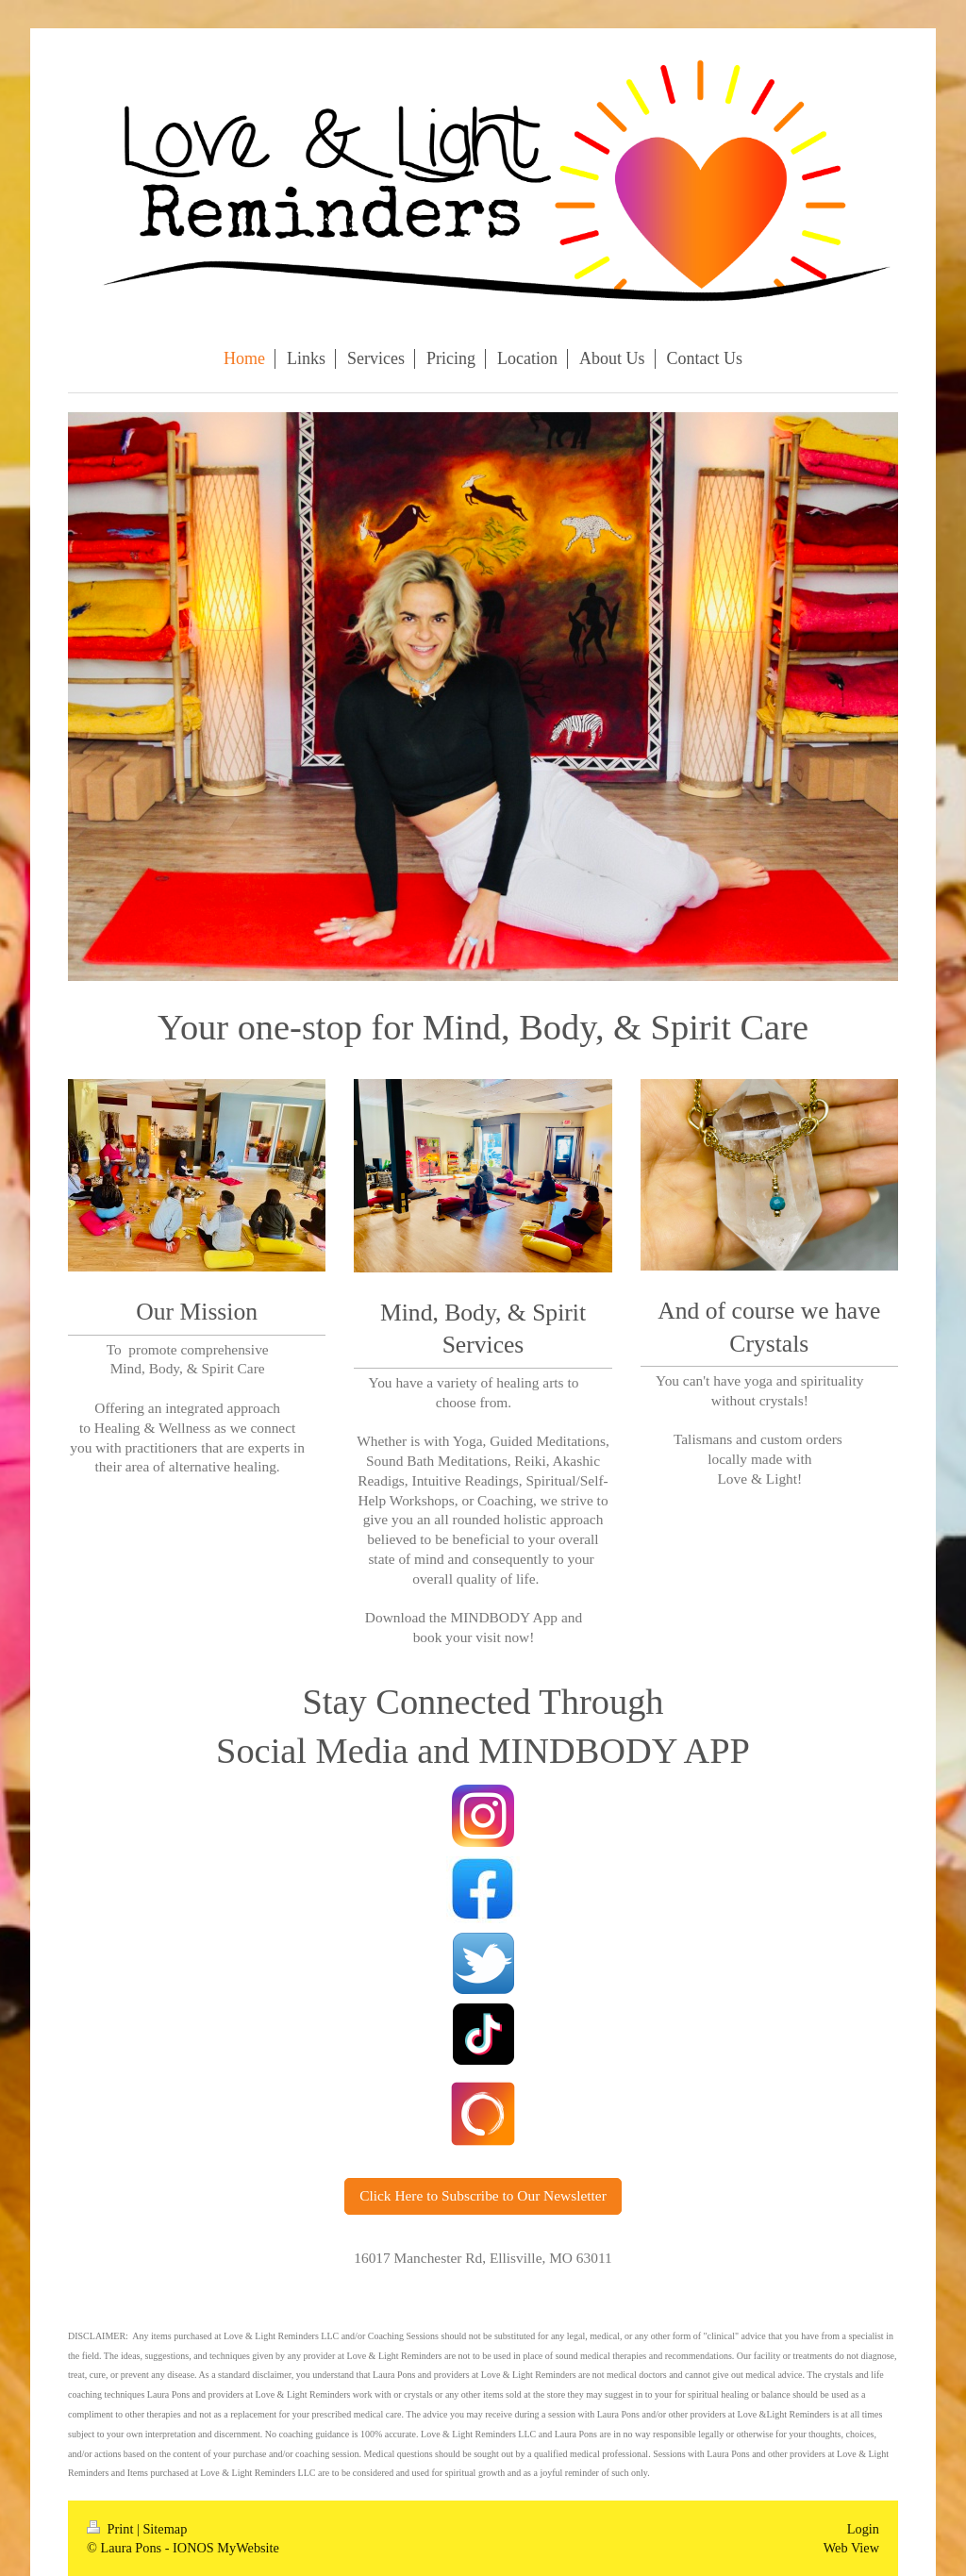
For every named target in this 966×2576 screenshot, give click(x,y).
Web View (851, 2547)
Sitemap (164, 2528)
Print (112, 2528)
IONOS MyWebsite (226, 2547)
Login (863, 2528)
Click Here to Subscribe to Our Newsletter (483, 2195)
